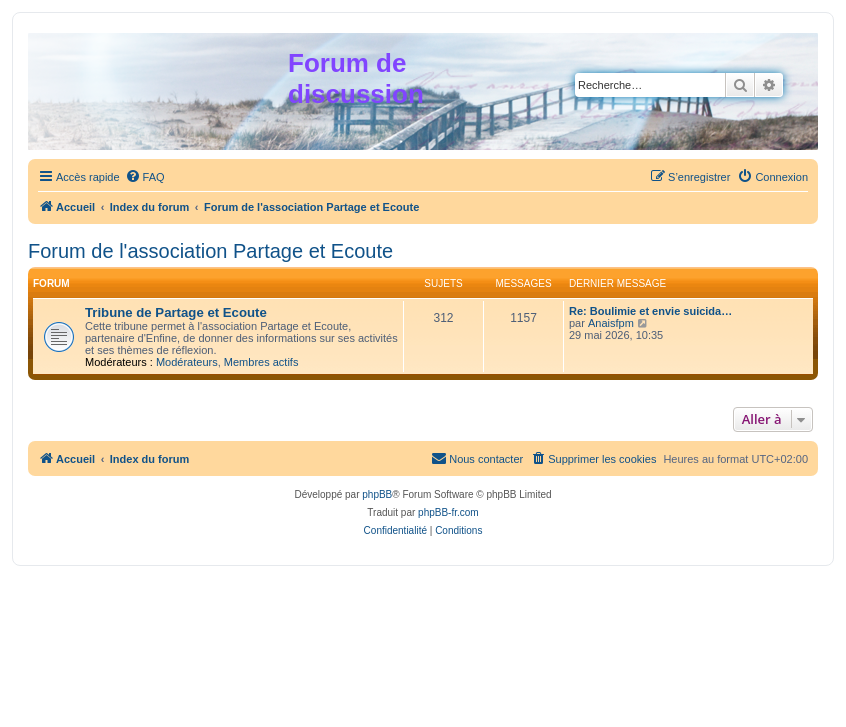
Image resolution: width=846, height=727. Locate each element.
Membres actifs (261, 362)
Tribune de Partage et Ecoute (176, 312)
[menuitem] (145, 177)
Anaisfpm (611, 323)
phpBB (377, 494)
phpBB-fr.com (448, 512)
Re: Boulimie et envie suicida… (650, 311)
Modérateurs (187, 362)
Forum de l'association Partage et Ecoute (210, 251)
